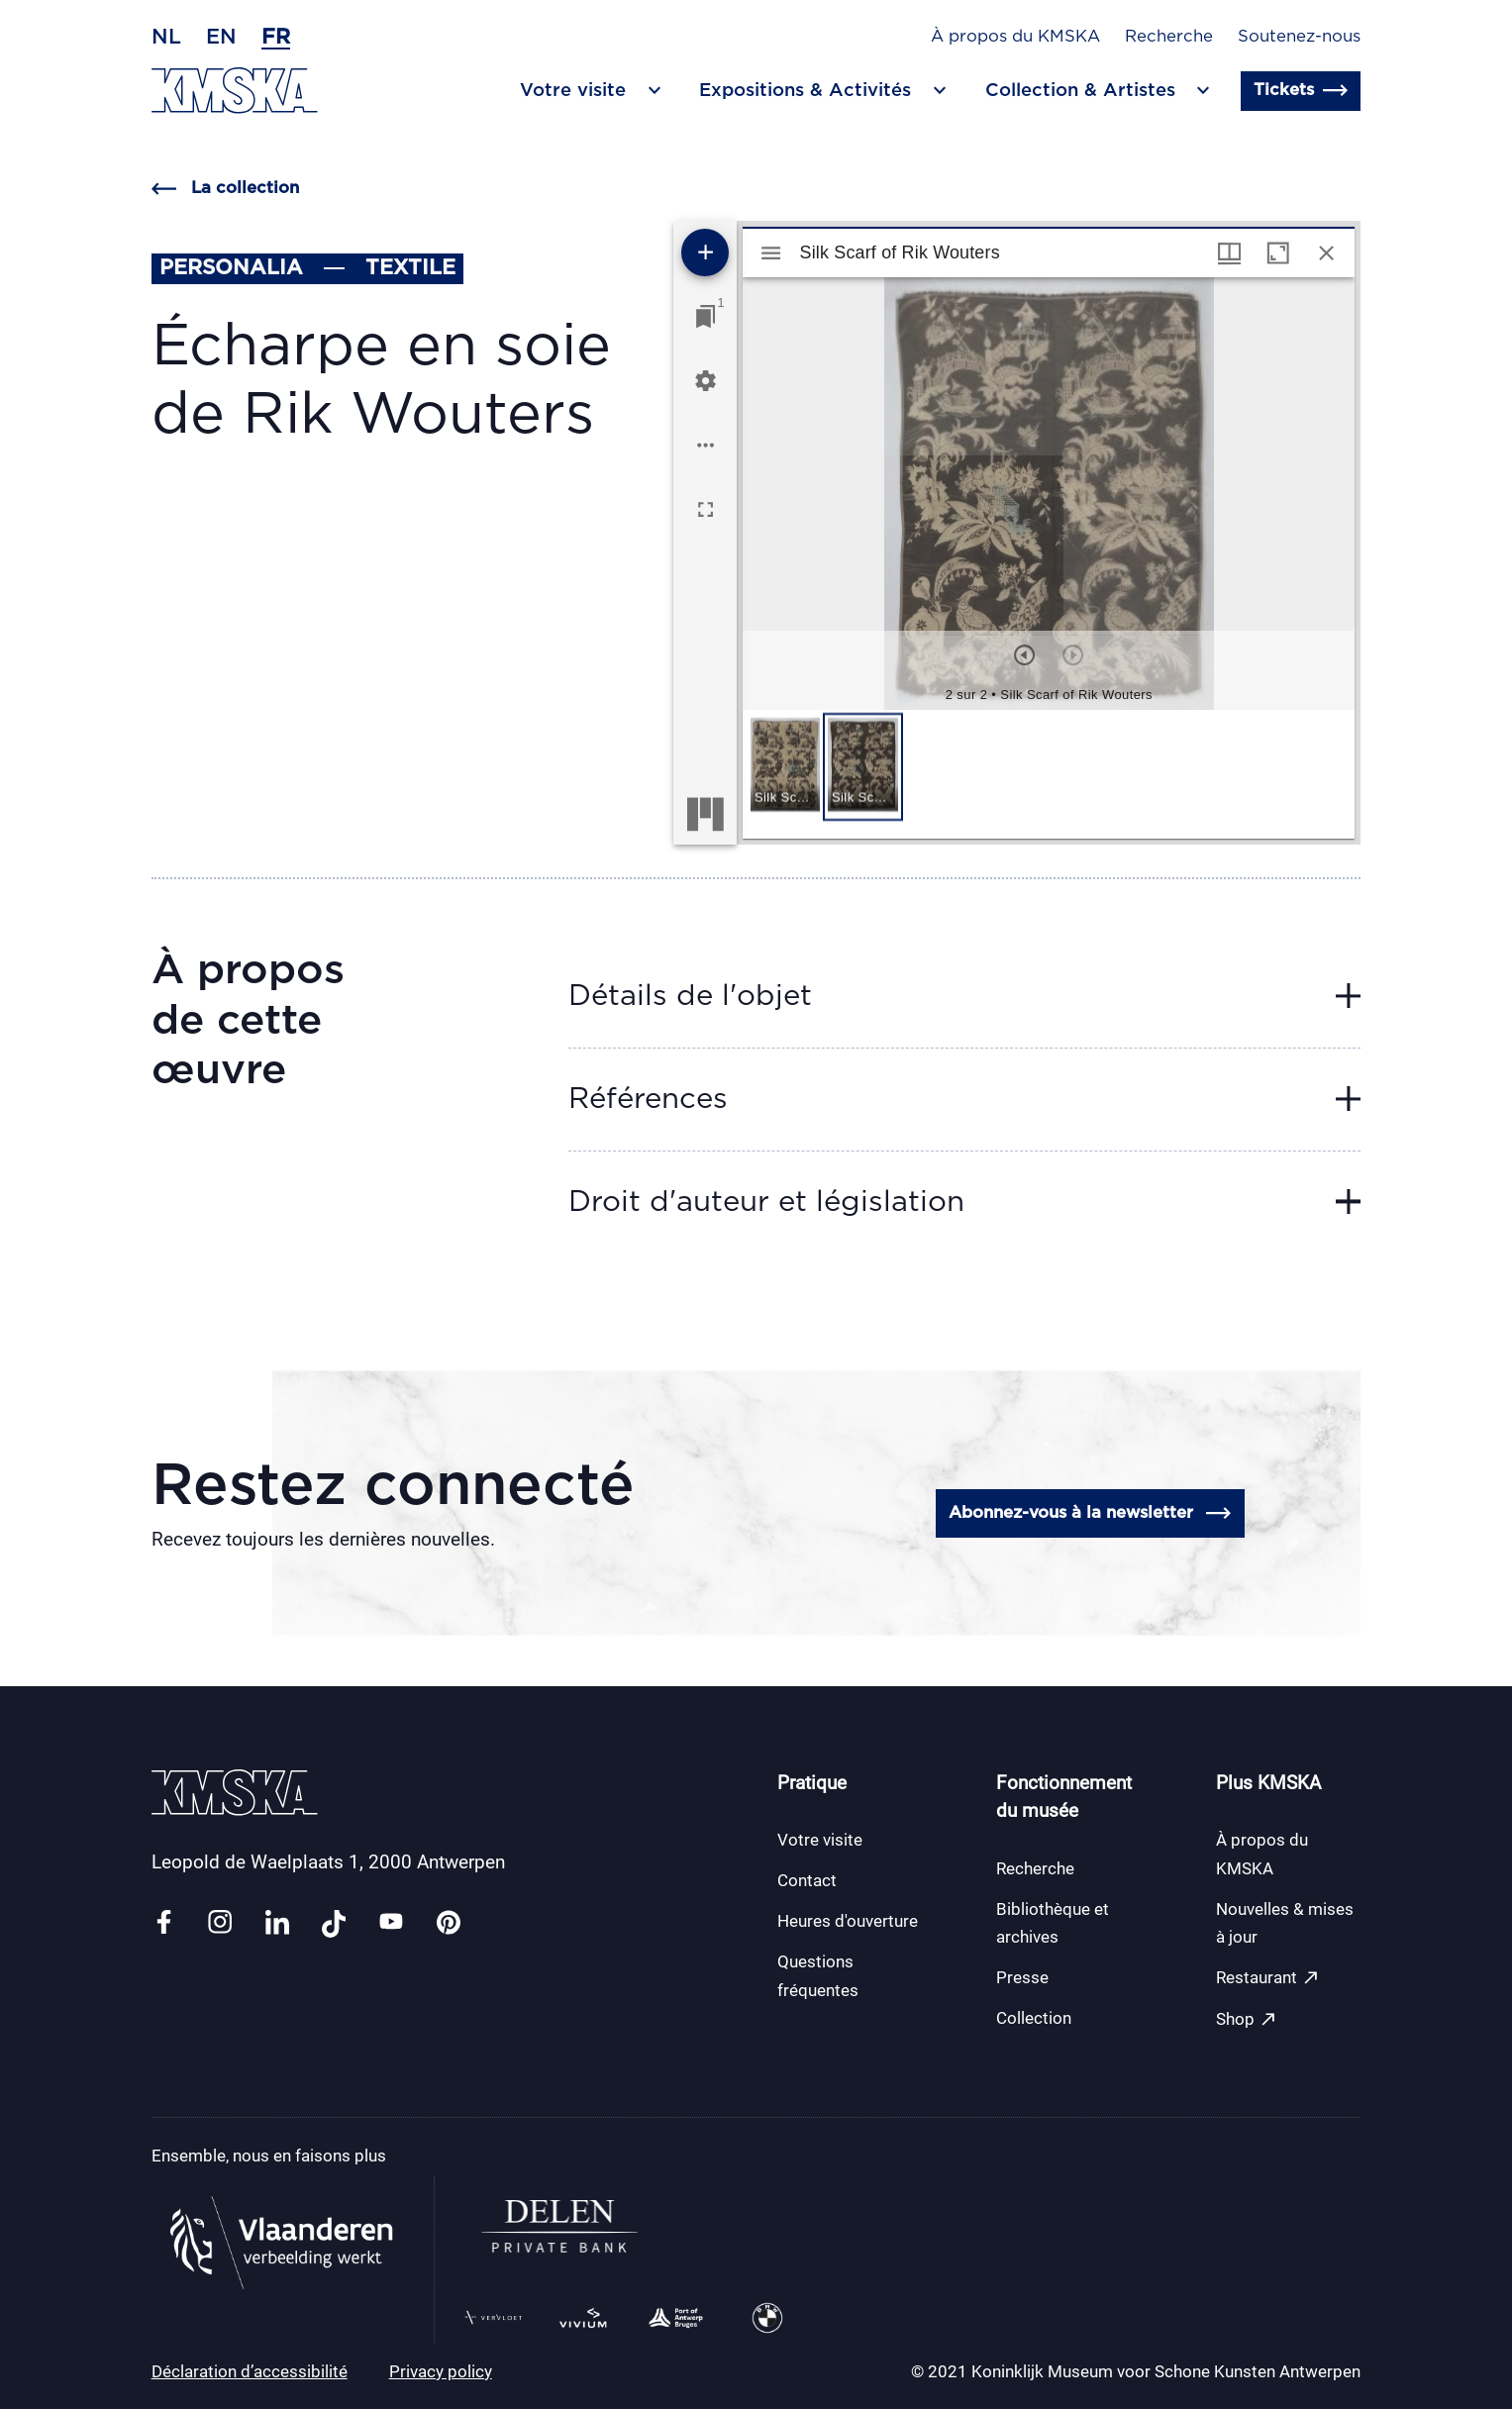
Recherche (1169, 37)
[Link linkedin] (277, 1923)
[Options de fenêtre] (1229, 253)
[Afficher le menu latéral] (771, 253)
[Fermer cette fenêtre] (1326, 253)
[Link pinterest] (448, 1923)
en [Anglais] (221, 37)
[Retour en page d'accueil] (234, 90)
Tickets (1301, 90)
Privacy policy (440, 2371)
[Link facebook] (163, 1923)
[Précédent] (1024, 655)
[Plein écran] (705, 509)
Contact (807, 1880)
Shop (1246, 2019)
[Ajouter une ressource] (705, 252)
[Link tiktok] (334, 1923)
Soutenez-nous (1299, 37)
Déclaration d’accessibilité (249, 2371)
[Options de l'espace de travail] (705, 445)
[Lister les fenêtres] (705, 316)
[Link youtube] (391, 1923)
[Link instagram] (220, 1923)
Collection (1033, 2018)
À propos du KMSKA (1015, 37)
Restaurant (1268, 1977)
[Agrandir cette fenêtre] (1278, 253)
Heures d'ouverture (847, 1921)
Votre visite (819, 1840)
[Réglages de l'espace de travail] (705, 380)
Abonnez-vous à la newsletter (1090, 1513)
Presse (1022, 1977)
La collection (225, 188)
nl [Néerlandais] (166, 37)
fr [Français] (275, 37)
